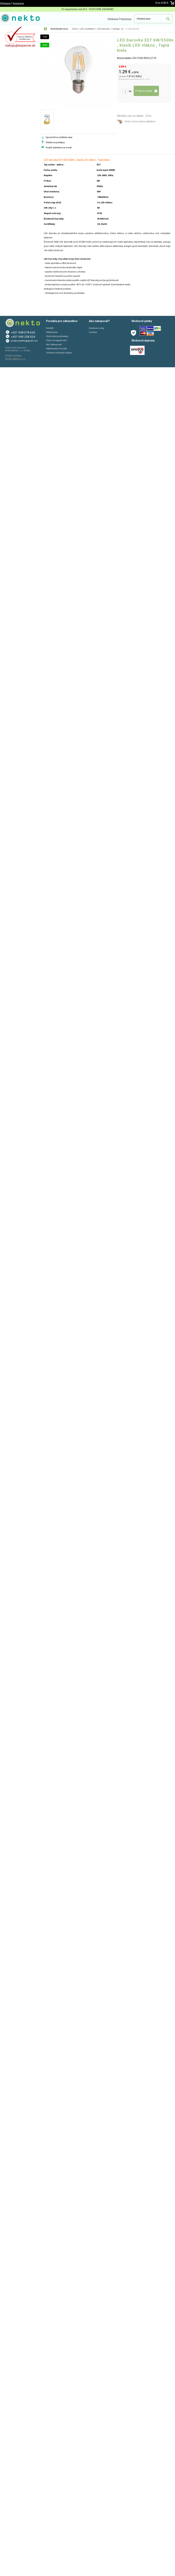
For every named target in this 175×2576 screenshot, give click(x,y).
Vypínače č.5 (15, 1075)
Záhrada (9, 2339)
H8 (10, 1717)
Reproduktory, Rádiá (18, 2367)
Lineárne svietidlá (14, 370)
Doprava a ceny (96, 2537)
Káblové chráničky (14, 1608)
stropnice (11, 958)
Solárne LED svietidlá (16, 849)
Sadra (8, 1662)
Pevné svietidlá (14, 302)
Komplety (11, 671)
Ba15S (12, 1847)
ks (130, 91)
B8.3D (12, 1793)
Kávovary (13, 2230)
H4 (10, 1704)
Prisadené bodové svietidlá (20, 309)
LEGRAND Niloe (13, 1300)
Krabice (10, 1020)
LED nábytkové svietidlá (17, 268)
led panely (12, 903)
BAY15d (13, 2155)
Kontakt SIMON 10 (15, 1382)
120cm (12, 466)
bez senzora (13, 63)
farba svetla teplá (18, 596)
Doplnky (9, 2175)
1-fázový (11, 336)
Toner (8, 2442)
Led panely (11, 84)
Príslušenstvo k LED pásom (20, 678)
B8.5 (11, 1827)
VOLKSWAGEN (14, 1922)
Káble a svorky (16, 692)
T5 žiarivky (14, 521)
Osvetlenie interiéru (15, 890)
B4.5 (11, 1806)
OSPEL (8, 1546)
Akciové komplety (16, 282)
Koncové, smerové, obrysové (21, 2114)
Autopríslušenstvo (13, 1669)
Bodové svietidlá (14, 275)
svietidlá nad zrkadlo (17, 965)
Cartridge (10, 2449)
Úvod (74, 29)
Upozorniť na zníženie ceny (59, 137)
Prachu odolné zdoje (17, 733)
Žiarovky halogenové (16, 1868)
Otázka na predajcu (55, 142)
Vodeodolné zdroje (16, 753)
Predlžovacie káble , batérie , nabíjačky (20, 2329)
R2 (10, 2107)
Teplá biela (16, 391)
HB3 (11, 1738)
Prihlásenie (5, 3)
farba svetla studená (20, 610)
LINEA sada (12, 357)
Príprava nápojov (17, 2237)
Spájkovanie (15, 719)
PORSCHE (11, 2025)
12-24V (12, 794)
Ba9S (11, 1799)
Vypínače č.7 (15, 1136)
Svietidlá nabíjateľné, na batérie (22, 897)
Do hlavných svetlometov (19, 1683)
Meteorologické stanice (20, 2271)
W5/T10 (13, 1834)
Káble (8, 1601)
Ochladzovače (16, 2210)
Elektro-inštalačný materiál (18, 979)
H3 (10, 1697)
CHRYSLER (12, 1997)
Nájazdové (12, 876)
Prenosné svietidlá (15, 774)
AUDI (9, 1909)
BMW (9, 1915)
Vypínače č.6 (15, 1082)
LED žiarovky (12, 43)
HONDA (11, 1950)
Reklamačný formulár (56, 2557)
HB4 (11, 1745)
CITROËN (11, 1991)
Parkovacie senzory (15, 2045)
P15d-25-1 (14, 1765)
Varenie (13, 2244)
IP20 (11, 589)
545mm (14, 555)
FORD (9, 1943)
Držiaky (12, 2381)
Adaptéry (10, 2052)
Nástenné (11, 862)
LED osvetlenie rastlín (16, 36)
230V (9, 664)
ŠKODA (10, 1929)
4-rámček (13, 1205)
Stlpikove (11, 869)
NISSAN (11, 1977)
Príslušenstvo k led (15, 780)
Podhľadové (16, 111)
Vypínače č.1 (15, 1068)
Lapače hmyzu (16, 2264)
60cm (12, 494)
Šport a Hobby (11, 2483)
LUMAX (9, 1553)
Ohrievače (14, 2258)
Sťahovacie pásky (14, 1655)
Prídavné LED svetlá (15, 1881)
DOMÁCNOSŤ (14, 2203)
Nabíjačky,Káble (16, 2387)
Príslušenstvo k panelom (19, 234)
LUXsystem (14, 350)
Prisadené (16, 104)
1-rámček (13, 1041)
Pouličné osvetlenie (16, 70)
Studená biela (17, 405)
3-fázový (11, 329)
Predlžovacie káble (15, 1614)
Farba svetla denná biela (19, 186)
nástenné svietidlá (16, 944)
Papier (8, 2456)
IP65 (11, 617)
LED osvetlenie (11, 29)
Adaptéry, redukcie (16, 835)
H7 (10, 1711)
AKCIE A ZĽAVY (12, 2490)
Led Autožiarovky (14, 1676)
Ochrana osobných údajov (59, 2561)
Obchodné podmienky (57, 2545)
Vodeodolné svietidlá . (18, 288)
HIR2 (11, 1752)
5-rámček (13, 1211)
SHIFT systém (13, 364)
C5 (10, 1840)
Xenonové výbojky (15, 1874)
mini (13, 808)
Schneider (10, 1478)
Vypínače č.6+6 (16, 1088)
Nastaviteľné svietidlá (17, 295)
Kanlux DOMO (12, 1218)
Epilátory (13, 2299)
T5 (10, 1813)
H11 (11, 1724)
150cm (12, 439)
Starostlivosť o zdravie (20, 2319)
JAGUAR (11, 2004)
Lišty (7, 1649)
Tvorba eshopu (13, 2564)
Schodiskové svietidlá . (18, 316)
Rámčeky (11, 1006)
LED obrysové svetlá (16, 1895)
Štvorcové (14, 97)
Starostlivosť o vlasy (19, 2312)
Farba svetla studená (17, 138)
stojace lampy (14, 931)
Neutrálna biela (18, 398)
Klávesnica (11, 2470)
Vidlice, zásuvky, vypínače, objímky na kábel (19, 1625)
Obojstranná (15, 384)
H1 (10, 1690)
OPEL (9, 1963)
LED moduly (11, 261)
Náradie (11, 2408)
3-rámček (13, 1047)
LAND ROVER (13, 2011)
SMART (9, 1560)
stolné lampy (13, 951)
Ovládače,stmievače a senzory (24, 705)
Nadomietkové (13, 1567)
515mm (14, 548)
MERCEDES (12, 2018)
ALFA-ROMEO (13, 1984)
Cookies (93, 2541)
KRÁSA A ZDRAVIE (16, 2278)
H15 (11, 1731)
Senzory (11, 821)
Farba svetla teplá (15, 90)
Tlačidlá (11, 1013)
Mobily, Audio (13, 2360)
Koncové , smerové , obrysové (21, 1772)
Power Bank (15, 2394)
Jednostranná (16, 412)
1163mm (15, 569)
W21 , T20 (14, 1820)
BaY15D (13, 1786)
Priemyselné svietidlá (17, 77)
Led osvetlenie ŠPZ (15, 1902)
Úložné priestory (15, 2428)
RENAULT (11, 1970)
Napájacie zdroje (17, 712)
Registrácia (18, 3)
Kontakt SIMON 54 (15, 986)
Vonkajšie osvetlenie (16, 856)
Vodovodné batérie (16, 2421)
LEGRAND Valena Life (16, 1225)
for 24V (9, 2059)
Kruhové (13, 118)
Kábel (8, 2476)
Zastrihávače (15, 2292)
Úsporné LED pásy (14, 644)
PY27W (12, 1779)
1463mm (15, 576)
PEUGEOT (11, 1936)
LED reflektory (12, 49)
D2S (11, 1758)
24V (9, 657)
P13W (12, 1854)
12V (9, 651)
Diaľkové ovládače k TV (18, 2353)
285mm (14, 541)
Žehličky (13, 2217)
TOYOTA (11, 2032)
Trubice (10, 377)
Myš (7, 2463)
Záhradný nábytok (15, 2189)
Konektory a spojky (18, 699)
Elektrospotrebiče (14, 2196)
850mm (14, 562)
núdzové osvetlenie (16, 924)
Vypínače (11, 999)
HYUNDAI (11, 1956)
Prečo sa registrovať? (56, 2549)
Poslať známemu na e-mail (59, 147)
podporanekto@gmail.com (24, 2549)
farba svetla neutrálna (20, 603)
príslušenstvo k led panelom (22, 910)
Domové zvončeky (16, 2401)
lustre (9, 972)
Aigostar (13, 343)
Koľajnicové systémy (16, 323)
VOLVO (10, 2038)
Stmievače (12, 787)
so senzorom (13, 56)
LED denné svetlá (14, 1888)
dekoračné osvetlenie (17, 938)
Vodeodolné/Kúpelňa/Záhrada (21, 842)
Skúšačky (10, 1642)
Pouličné (11, 883)
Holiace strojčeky (17, 2285)
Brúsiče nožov (14, 2415)
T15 (11, 1861)
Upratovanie (15, 2223)
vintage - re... (118, 29)
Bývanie (9, 2346)
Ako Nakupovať (54, 2553)
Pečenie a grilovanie (18, 2251)
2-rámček (13, 1191)
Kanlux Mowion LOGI (16, 1109)
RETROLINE (11, 1375)
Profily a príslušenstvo (19, 685)
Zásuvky (11, 993)
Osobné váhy (15, 2305)
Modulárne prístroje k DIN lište (21, 1635)
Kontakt (50, 2537)
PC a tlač (8, 2435)
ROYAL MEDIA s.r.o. (15, 2567)
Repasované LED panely (19, 241)
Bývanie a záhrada (13, 2182)
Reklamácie (52, 2541)
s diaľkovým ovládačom (21, 801)
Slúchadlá (14, 2374)
